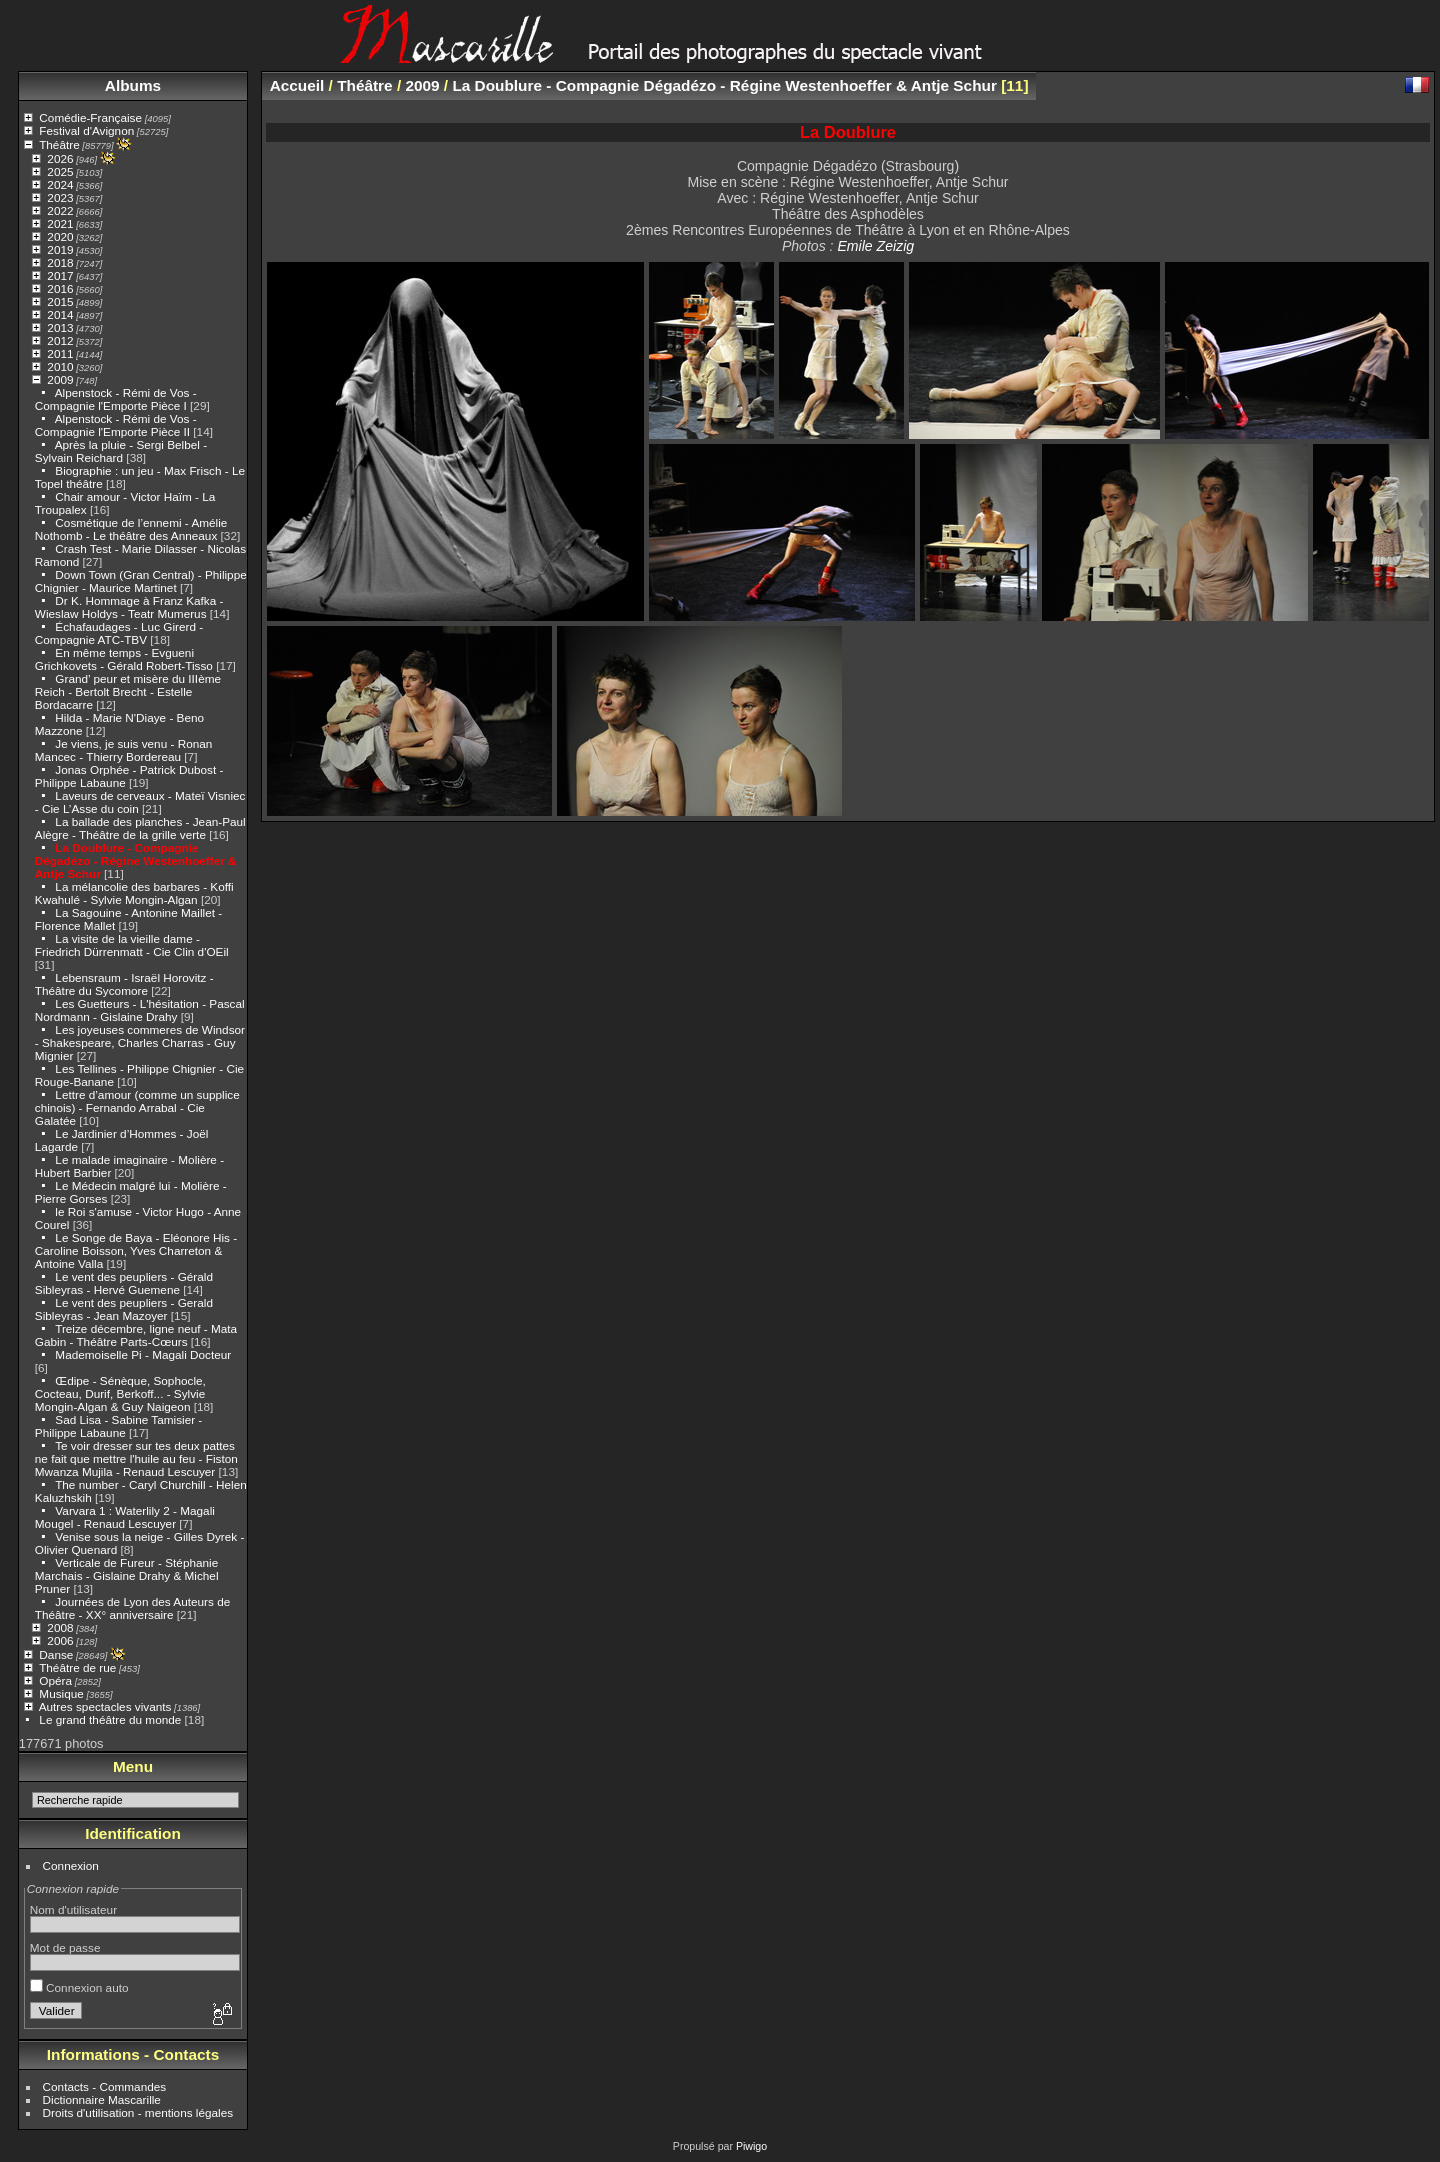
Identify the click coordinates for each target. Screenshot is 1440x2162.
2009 (60, 379)
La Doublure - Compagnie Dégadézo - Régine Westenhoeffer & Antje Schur (136, 860)
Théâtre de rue (77, 1667)
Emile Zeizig (875, 246)
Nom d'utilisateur (73, 1909)
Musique (61, 1693)
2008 (60, 1627)
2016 (60, 288)
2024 (60, 184)
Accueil (297, 85)
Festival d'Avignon (86, 130)
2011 (60, 353)
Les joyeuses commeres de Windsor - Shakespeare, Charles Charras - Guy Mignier (140, 1042)
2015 (60, 301)
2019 (60, 249)
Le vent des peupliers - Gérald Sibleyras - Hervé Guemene (124, 1283)
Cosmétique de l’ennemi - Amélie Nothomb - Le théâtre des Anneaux (131, 529)
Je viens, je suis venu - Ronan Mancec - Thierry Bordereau (124, 750)
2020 (60, 236)
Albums (133, 85)
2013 (60, 327)
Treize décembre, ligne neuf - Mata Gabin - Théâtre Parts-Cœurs (136, 1335)
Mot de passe (65, 1947)
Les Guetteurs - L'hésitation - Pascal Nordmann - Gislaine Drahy (140, 1010)
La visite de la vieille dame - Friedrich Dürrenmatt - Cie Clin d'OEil (132, 945)
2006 (60, 1640)
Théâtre (59, 144)
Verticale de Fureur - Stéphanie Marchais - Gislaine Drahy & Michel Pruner (127, 1575)
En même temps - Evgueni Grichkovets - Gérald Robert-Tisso (124, 659)
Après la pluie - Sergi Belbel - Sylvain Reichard (121, 451)
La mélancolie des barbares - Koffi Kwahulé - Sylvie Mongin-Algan (134, 893)
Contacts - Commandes (105, 2086)
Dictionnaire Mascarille (102, 2099)
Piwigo (751, 2146)
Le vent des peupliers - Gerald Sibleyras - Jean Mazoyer (124, 1309)
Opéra (55, 1680)
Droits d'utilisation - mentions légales (138, 2112)
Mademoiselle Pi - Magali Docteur (143, 1354)
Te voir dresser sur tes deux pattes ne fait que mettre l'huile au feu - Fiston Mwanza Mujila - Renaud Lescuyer (136, 1458)
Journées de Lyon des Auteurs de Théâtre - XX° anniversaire (132, 1608)
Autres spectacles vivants (105, 1706)
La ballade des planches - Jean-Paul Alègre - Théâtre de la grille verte (140, 828)
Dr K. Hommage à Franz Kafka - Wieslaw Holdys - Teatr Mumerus (129, 607)
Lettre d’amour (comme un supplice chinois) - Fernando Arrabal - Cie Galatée (137, 1107)
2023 (60, 197)
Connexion (71, 1865)
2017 (60, 275)
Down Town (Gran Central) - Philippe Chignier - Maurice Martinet (141, 581)
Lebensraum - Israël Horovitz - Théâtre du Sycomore (124, 984)
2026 (60, 158)
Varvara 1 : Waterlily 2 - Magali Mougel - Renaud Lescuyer (125, 1517)
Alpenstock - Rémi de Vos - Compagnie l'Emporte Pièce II (116, 425)
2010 (60, 366)
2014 (60, 314)
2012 (60, 340)
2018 (60, 262)
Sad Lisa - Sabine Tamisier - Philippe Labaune (118, 1426)
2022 (60, 210)
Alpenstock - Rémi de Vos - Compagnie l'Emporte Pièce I (116, 399)
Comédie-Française (90, 117)
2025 (60, 171)
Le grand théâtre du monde (110, 1719)
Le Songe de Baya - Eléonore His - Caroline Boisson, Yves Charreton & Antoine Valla (136, 1250)
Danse (56, 1654)
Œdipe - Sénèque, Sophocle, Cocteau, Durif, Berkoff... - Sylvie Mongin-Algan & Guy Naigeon (120, 1393)
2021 (60, 223)
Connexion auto (79, 1987)
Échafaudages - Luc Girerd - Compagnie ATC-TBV (119, 633)
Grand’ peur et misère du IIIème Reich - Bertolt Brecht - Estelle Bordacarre (128, 691)
